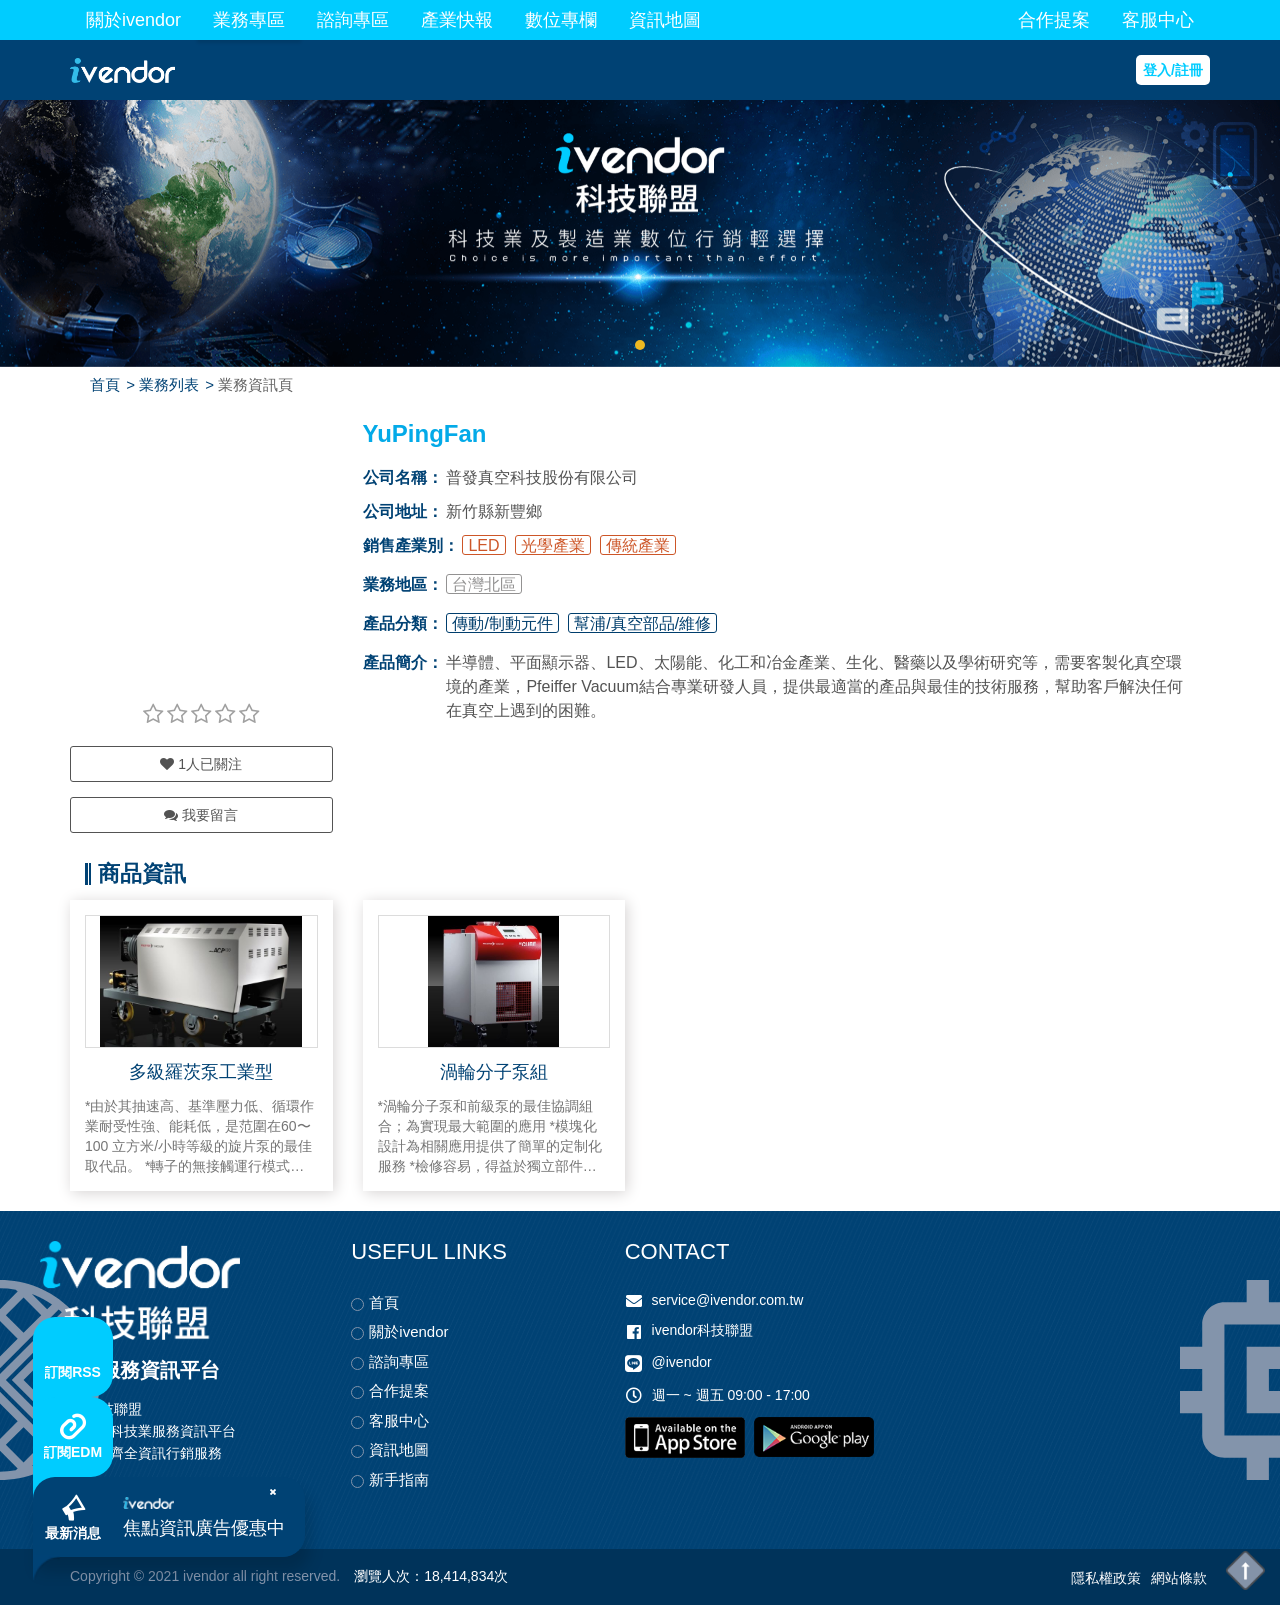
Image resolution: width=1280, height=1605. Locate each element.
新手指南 (399, 1479)
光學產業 (553, 545)
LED (483, 545)
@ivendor (682, 1362)
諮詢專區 (353, 20)
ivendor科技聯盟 (703, 1330)
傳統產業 (638, 545)
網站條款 (1179, 1578)
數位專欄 (561, 20)
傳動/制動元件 (502, 623)
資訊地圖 (665, 20)
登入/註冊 (1173, 70)
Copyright (100, 1576)
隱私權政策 (1106, 1578)
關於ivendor (133, 20)
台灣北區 (484, 584)
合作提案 (1054, 20)
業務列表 (169, 384)
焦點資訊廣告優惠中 (204, 1528)
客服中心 (1158, 20)
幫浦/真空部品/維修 (642, 623)
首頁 (105, 384)
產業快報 (457, 20)
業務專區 (249, 20)
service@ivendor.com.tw (728, 1300)
